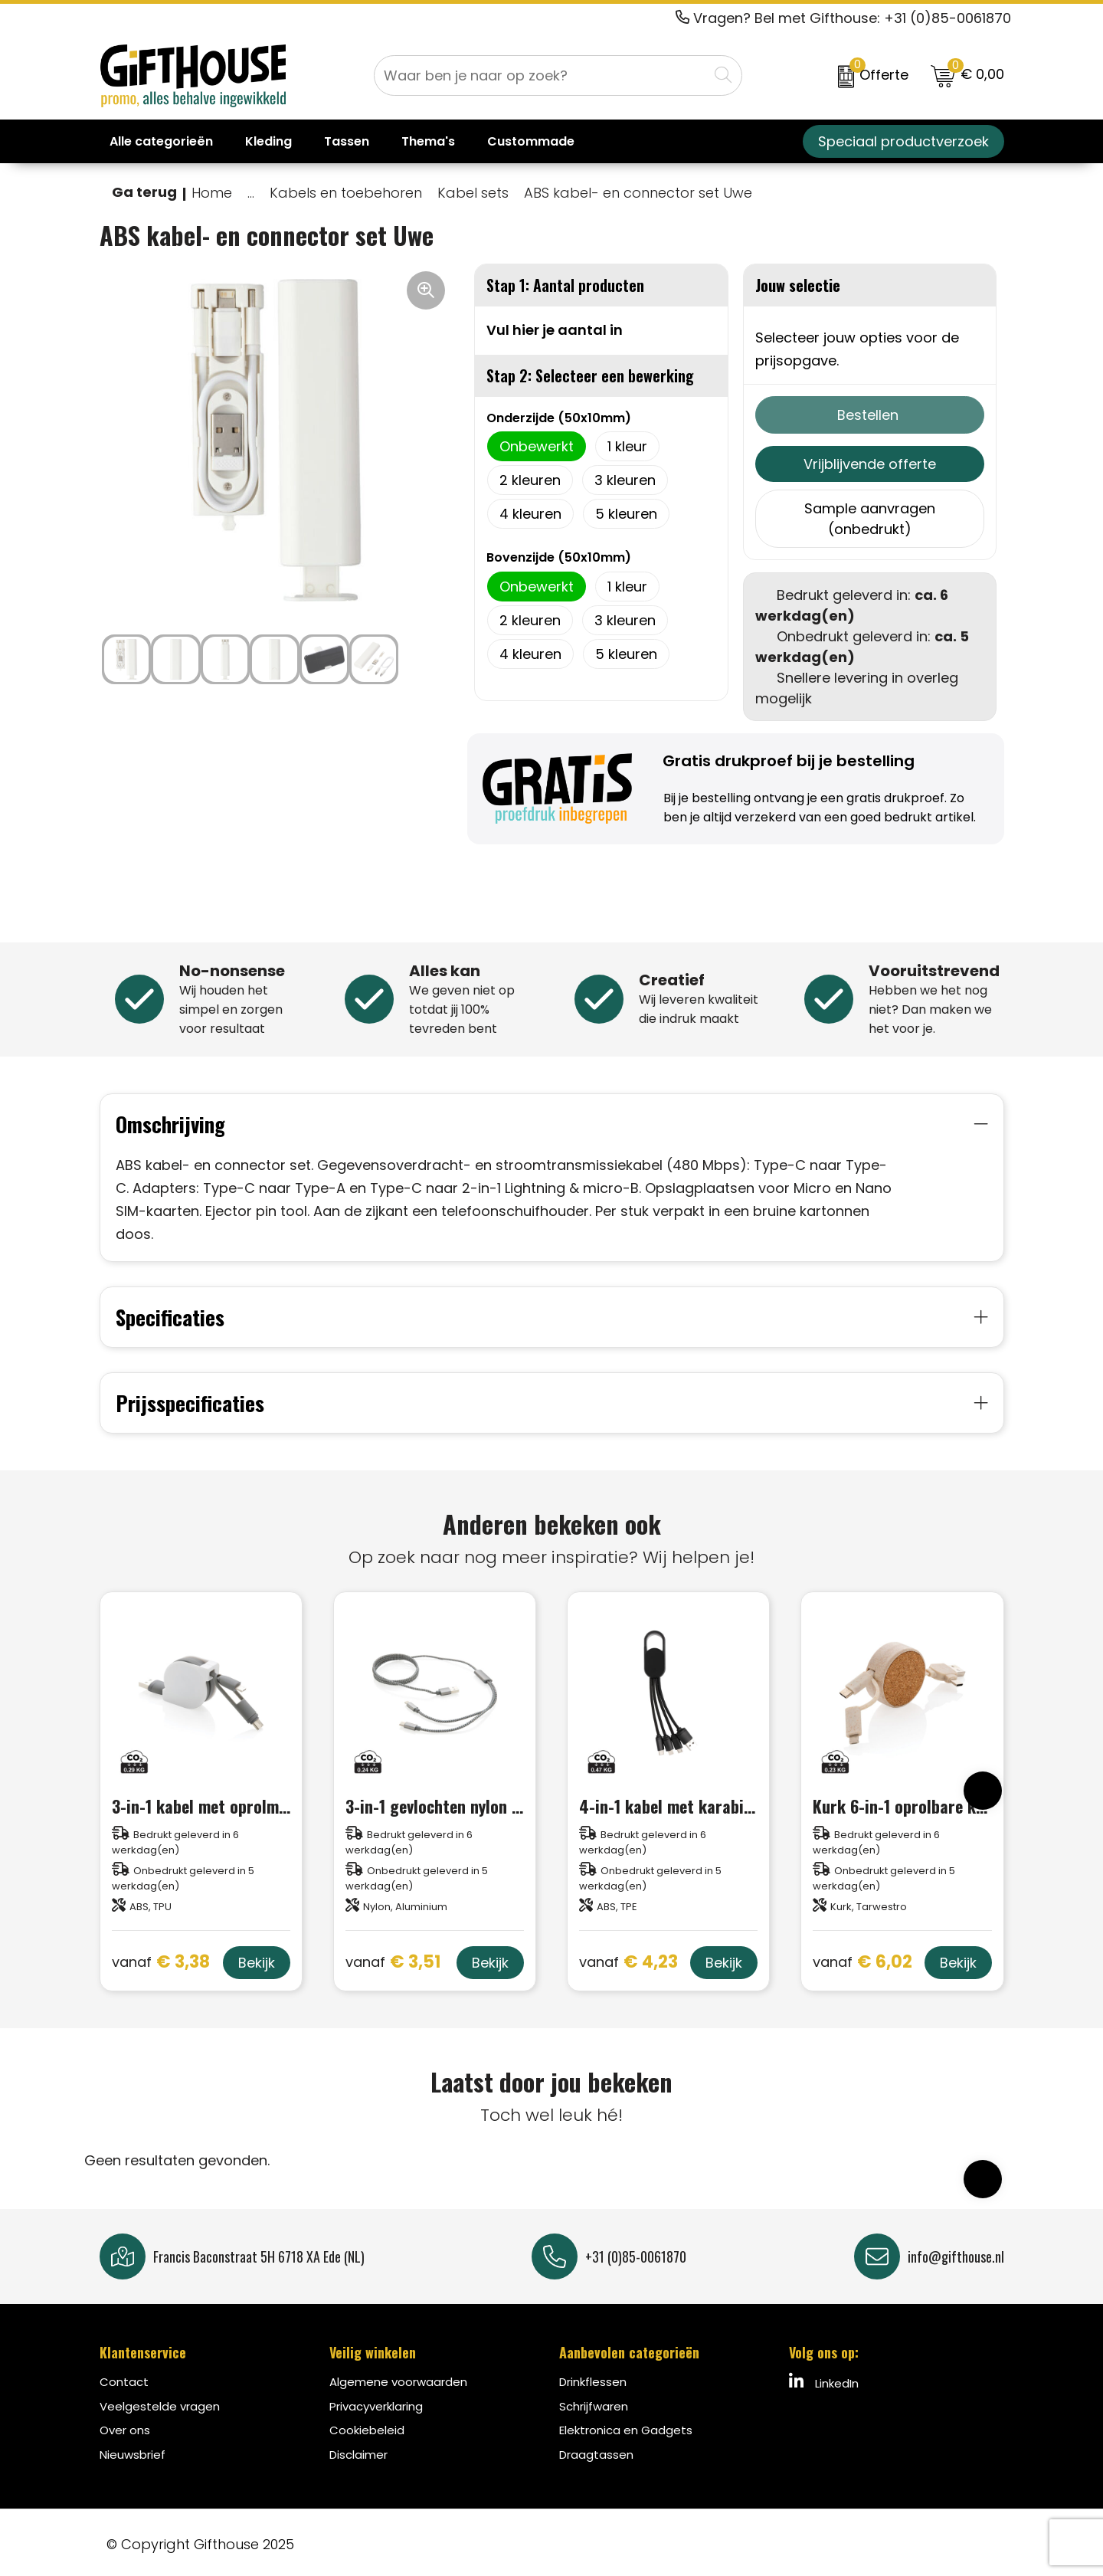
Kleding (268, 141)
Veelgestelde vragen (160, 2402)
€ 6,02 (862, 1959)
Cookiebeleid (366, 2425)
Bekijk (256, 1958)
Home (211, 192)
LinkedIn (824, 2377)
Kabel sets (473, 192)
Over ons (125, 2425)
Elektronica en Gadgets (625, 2425)
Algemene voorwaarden (398, 2377)
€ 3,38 (161, 1959)
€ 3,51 (392, 1959)
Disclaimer (358, 2450)
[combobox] (541, 75)
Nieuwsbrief (132, 2450)
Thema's (428, 141)
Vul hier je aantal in (554, 329)
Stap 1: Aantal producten (565, 285)
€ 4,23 (628, 1959)
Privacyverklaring (376, 2402)
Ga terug (144, 192)
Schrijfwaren (593, 2402)
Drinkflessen (593, 2377)
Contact (124, 2377)
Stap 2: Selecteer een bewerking (590, 375)
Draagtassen (596, 2450)
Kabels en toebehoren (346, 192)
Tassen (346, 141)
